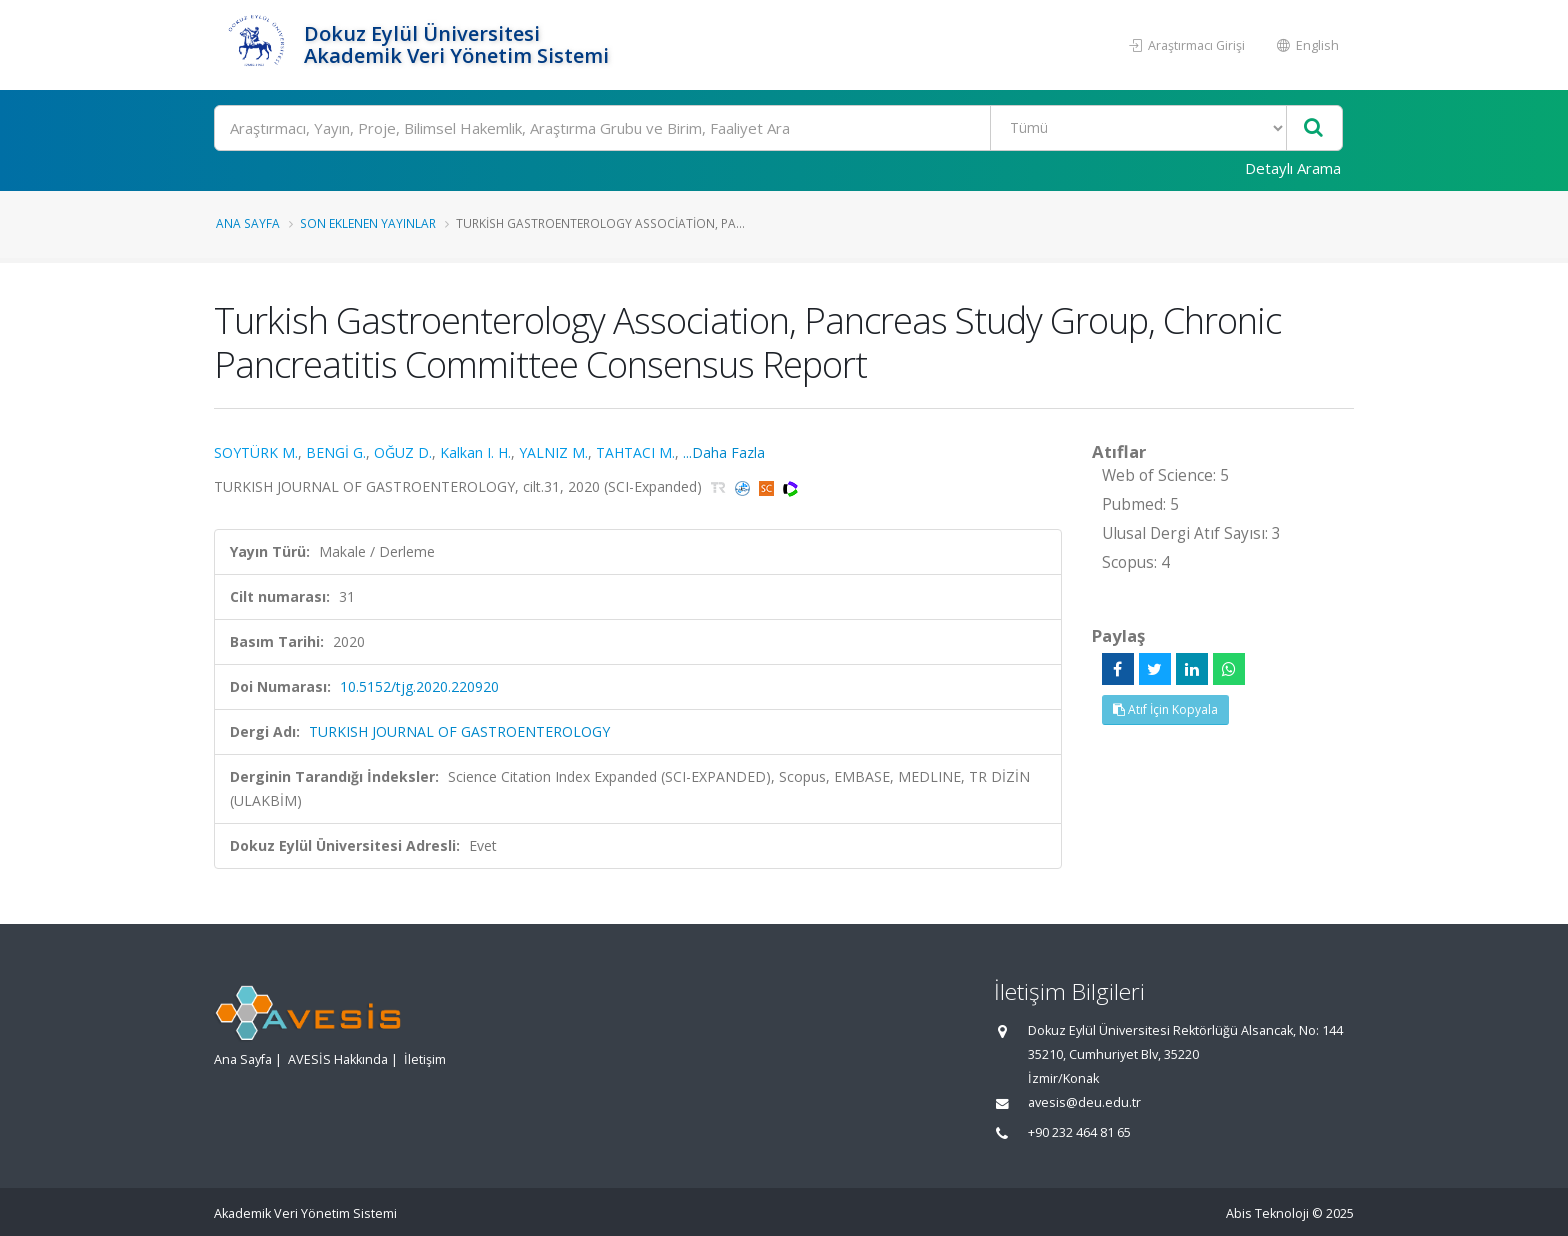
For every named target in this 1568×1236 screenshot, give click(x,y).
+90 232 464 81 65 (1079, 1132)
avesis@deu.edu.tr (1084, 1102)
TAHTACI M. (635, 452)
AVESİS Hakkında (338, 1059)
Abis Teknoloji (1267, 1213)
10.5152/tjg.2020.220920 (419, 686)
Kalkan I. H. (475, 452)
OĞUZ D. (403, 452)
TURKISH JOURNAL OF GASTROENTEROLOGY (459, 731)
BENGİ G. (336, 452)
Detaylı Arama (1293, 168)
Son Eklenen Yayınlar (368, 223)
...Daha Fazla (724, 452)
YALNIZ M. (553, 452)
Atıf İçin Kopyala (1165, 709)
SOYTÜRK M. (256, 452)
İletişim (425, 1059)
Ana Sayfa (248, 223)
